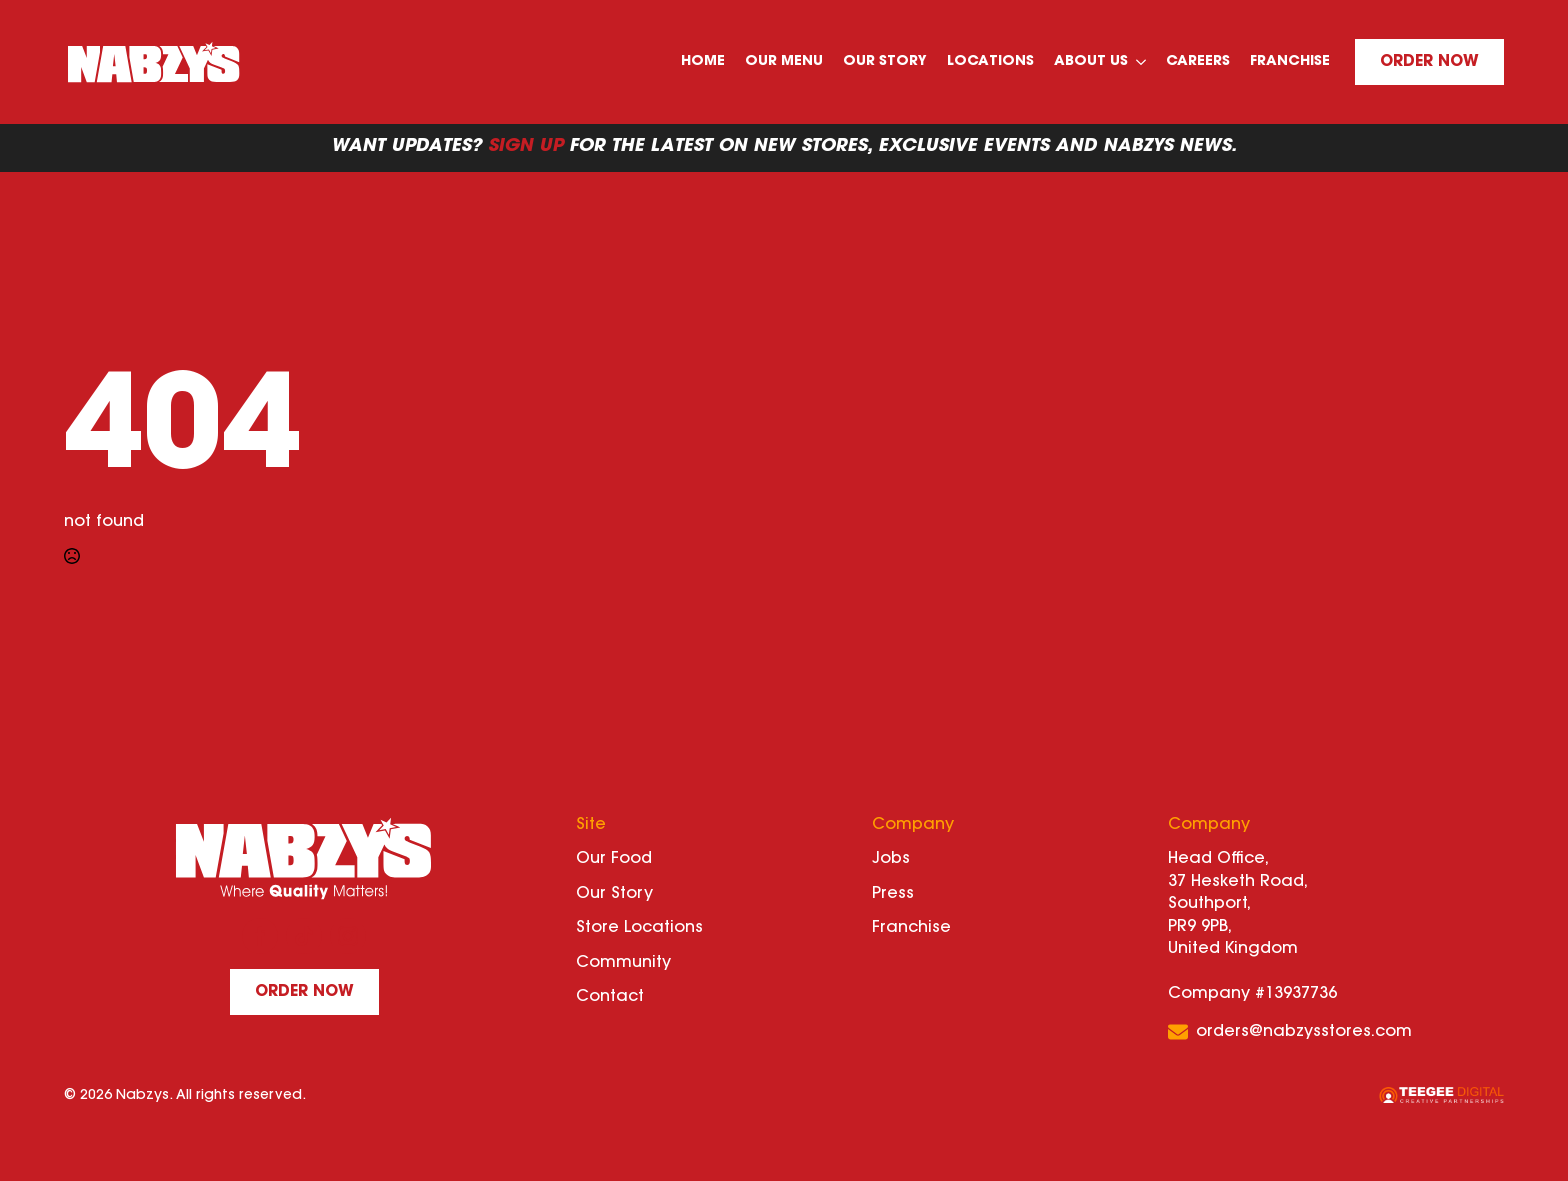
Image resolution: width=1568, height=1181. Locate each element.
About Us (1091, 62)
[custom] (304, 936)
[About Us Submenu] (1142, 62)
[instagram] (348, 936)
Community (623, 963)
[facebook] (260, 936)
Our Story (885, 62)
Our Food (614, 859)
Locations (990, 62)
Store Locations (639, 928)
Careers (1198, 62)
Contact (610, 997)
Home (703, 62)
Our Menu (784, 62)
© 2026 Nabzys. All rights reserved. (185, 1096)
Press (893, 894)
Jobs (891, 859)
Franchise (1290, 62)
